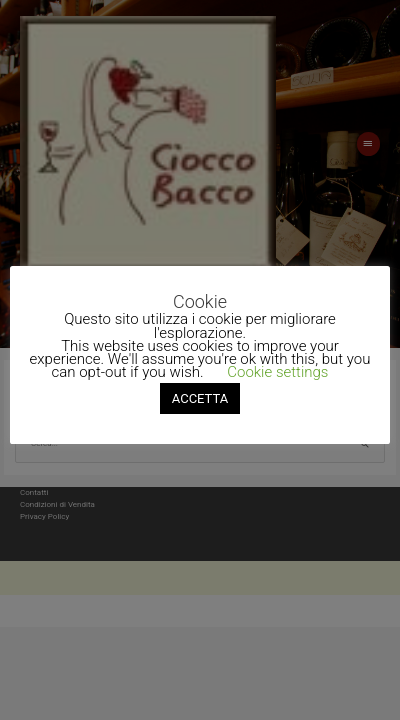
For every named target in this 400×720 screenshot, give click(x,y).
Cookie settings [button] (277, 372)
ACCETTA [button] (200, 398)
